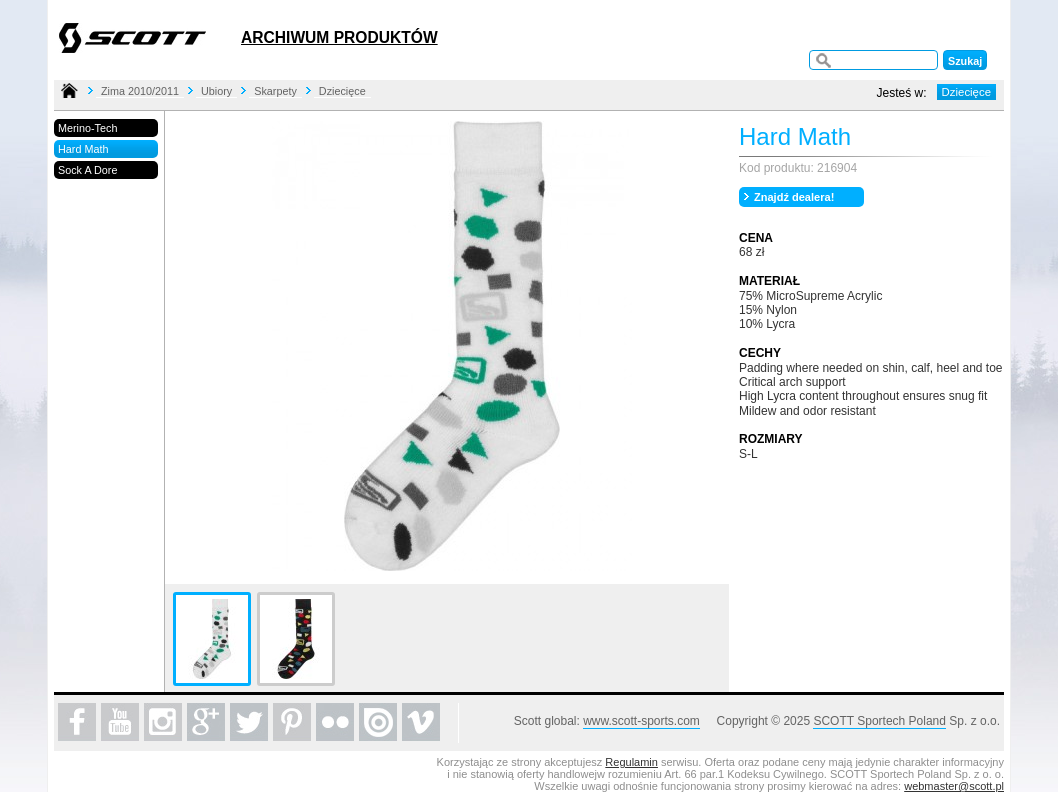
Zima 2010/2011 (140, 91)
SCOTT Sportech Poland (879, 721)
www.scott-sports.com (641, 721)
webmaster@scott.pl (954, 786)
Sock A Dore (87, 170)
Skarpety (275, 91)
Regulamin (631, 762)
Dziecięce (342, 91)
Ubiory (216, 91)
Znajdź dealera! (794, 197)
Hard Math (83, 149)
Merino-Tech (87, 128)
